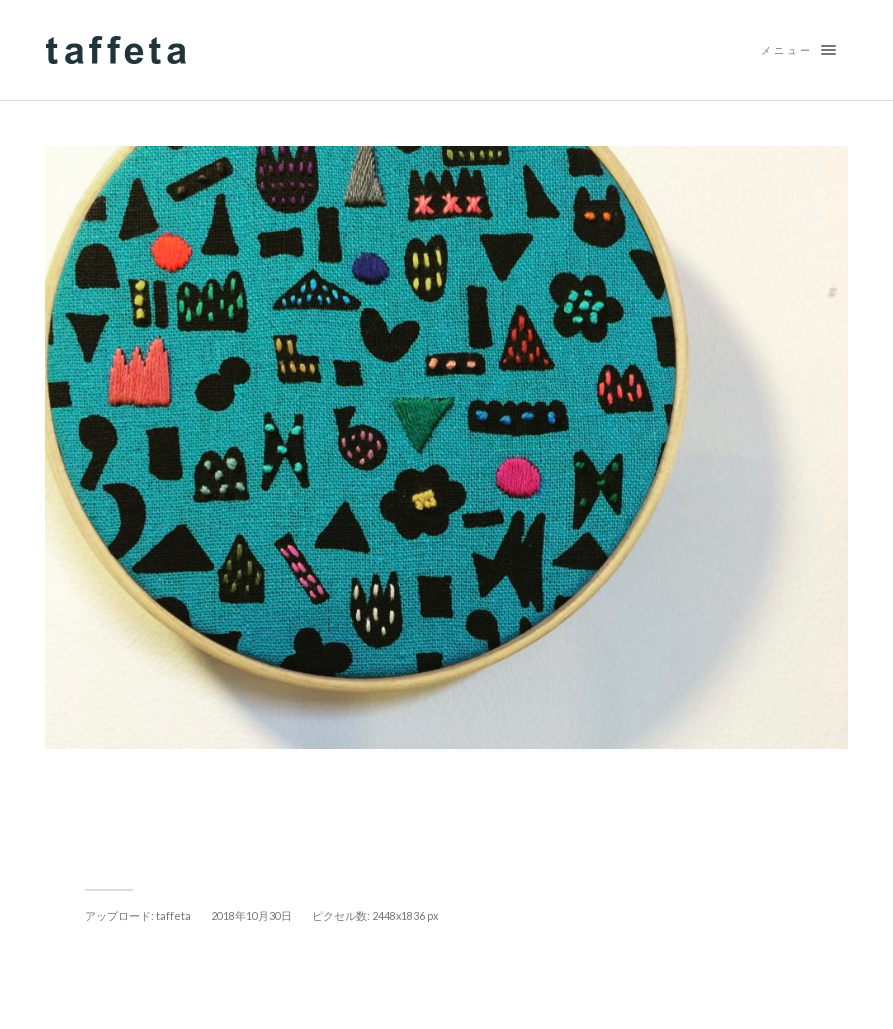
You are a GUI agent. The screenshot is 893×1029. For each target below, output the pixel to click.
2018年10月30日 (251, 915)
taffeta (173, 915)
